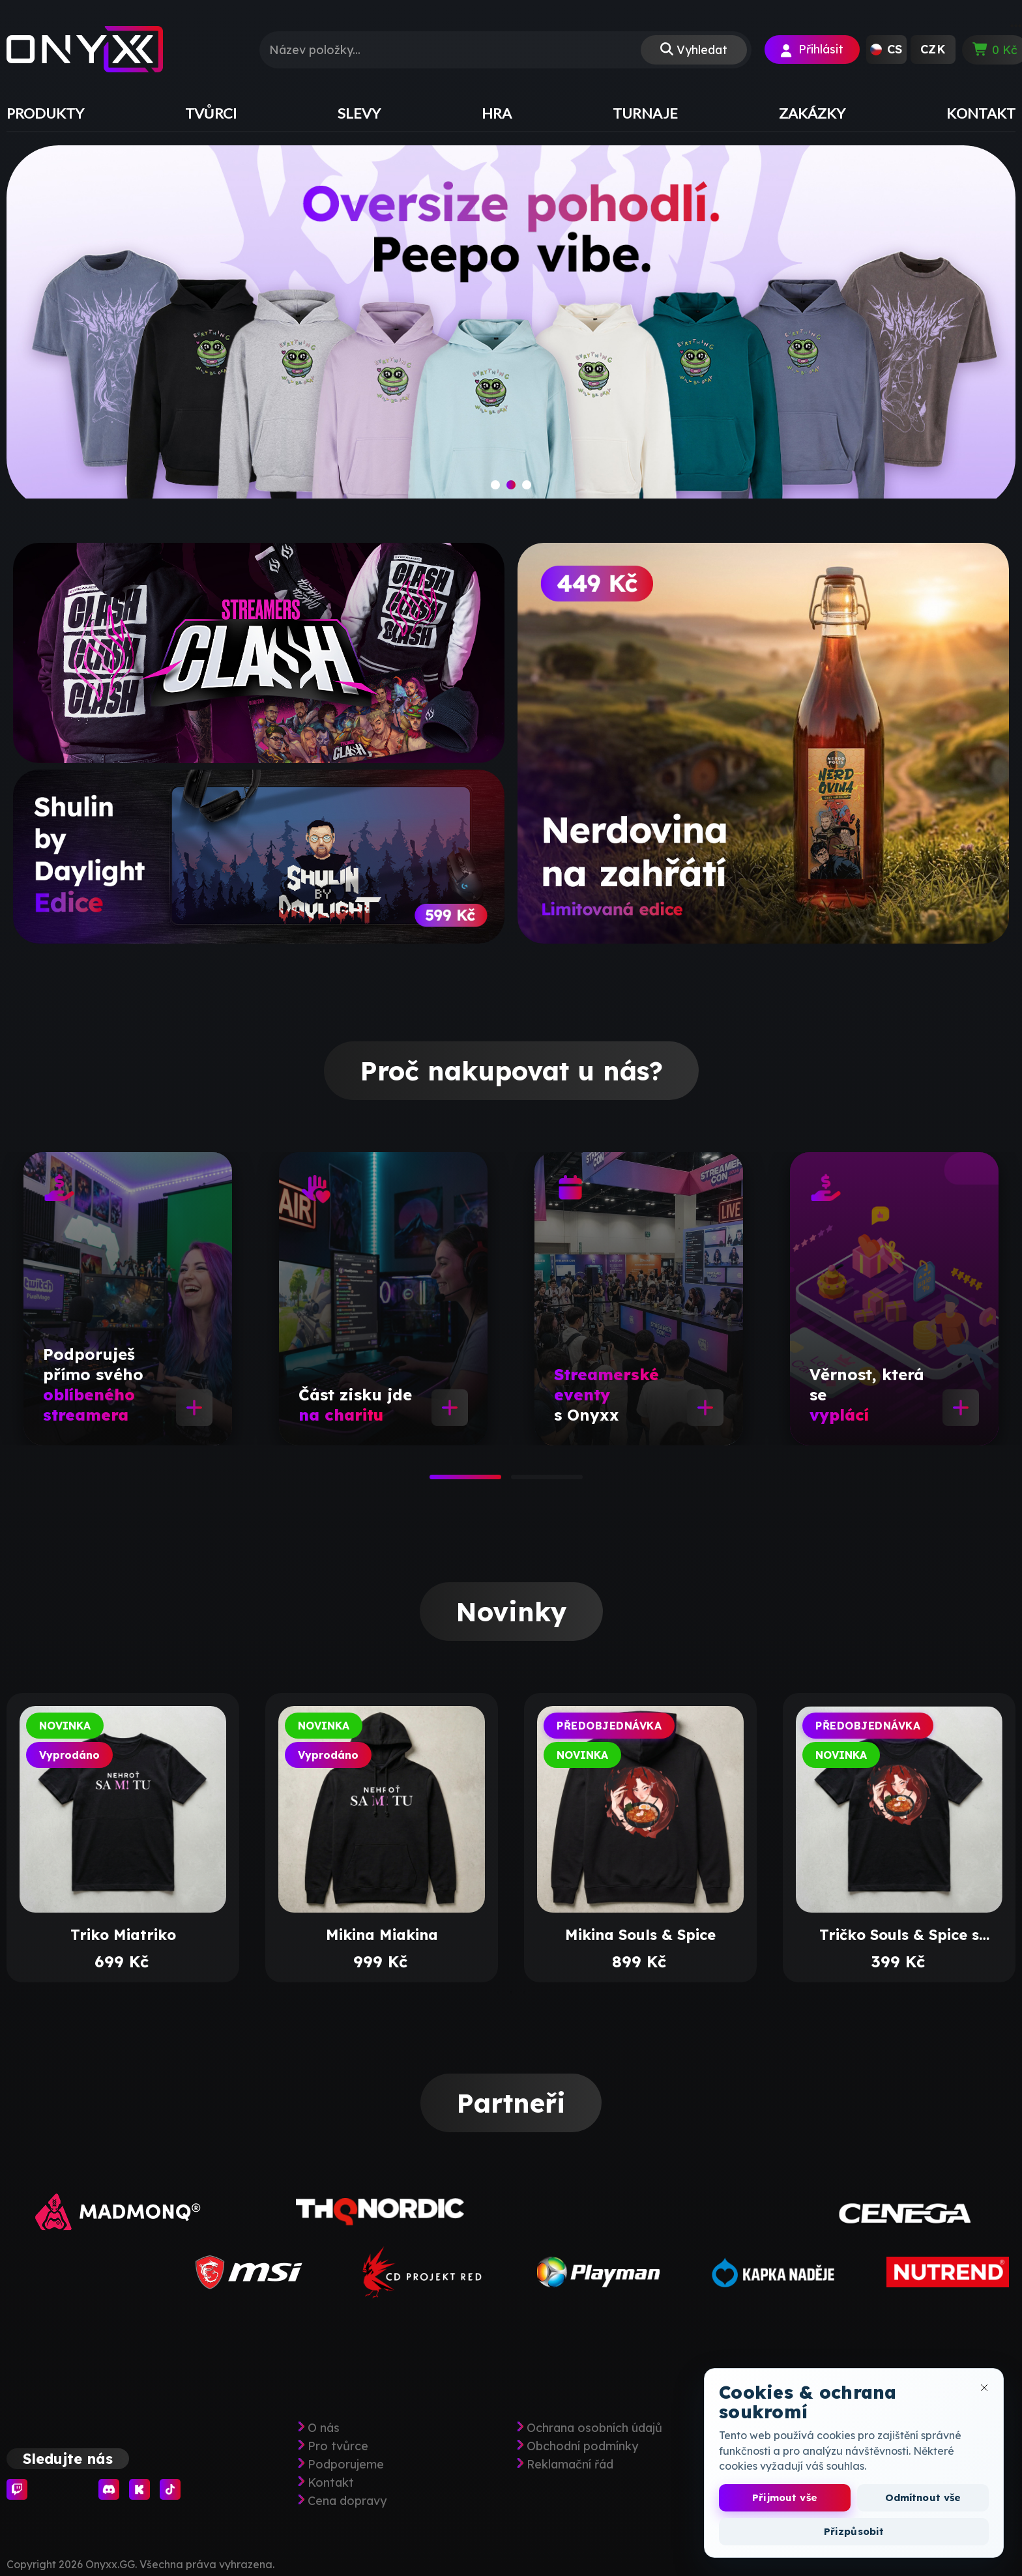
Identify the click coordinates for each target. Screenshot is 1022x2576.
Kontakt (331, 2483)
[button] (886, 49)
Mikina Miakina (382, 1935)
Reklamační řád (570, 2464)
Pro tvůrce (338, 2446)
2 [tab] (517, 1481)
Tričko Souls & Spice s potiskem (899, 1935)
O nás (324, 2428)
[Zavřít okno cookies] (984, 2387)
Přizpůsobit (854, 2531)
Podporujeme (346, 2464)
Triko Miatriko (123, 1935)
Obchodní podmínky (582, 2446)
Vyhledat (702, 49)
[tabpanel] (127, 1298)
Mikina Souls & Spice (640, 1935)
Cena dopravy (347, 2501)
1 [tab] (436, 1481)
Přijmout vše (784, 2497)
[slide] (511, 327)
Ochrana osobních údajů (594, 2428)
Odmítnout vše (923, 2497)
